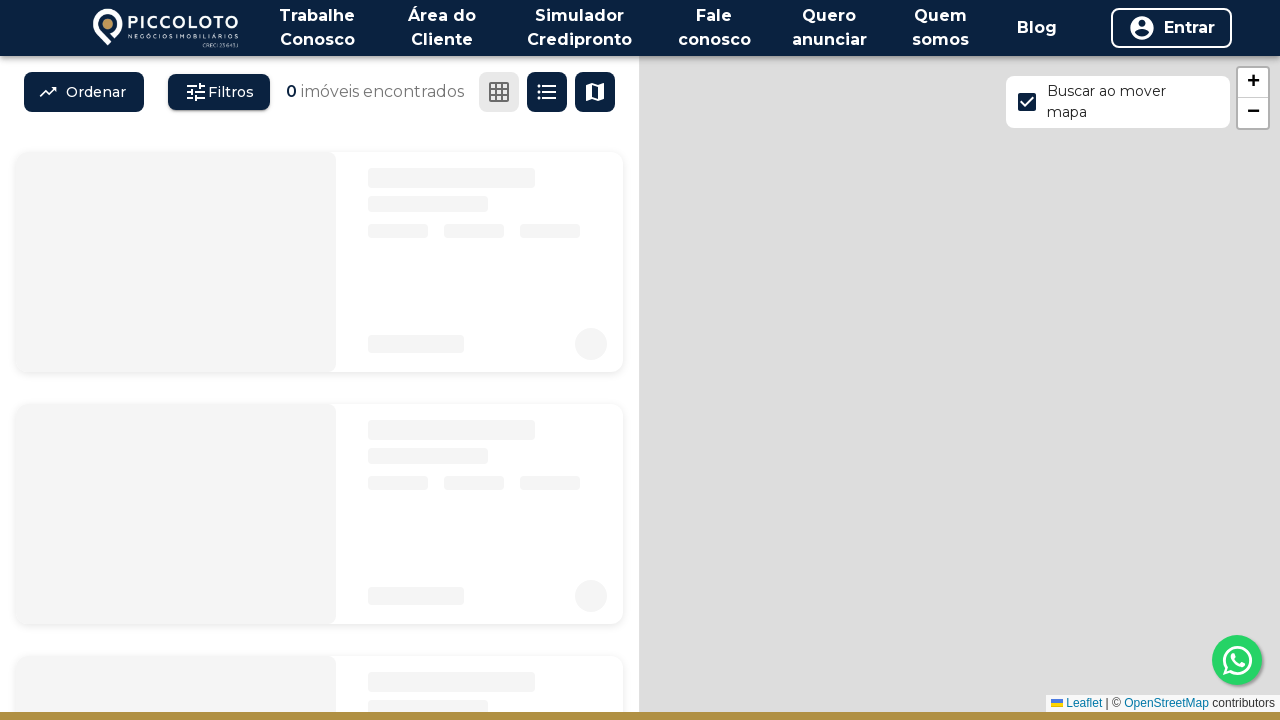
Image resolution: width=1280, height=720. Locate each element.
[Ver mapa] (595, 92)
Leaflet (1076, 703)
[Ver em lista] (547, 92)
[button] (1253, 83)
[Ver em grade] (499, 92)
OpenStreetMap (1166, 703)
